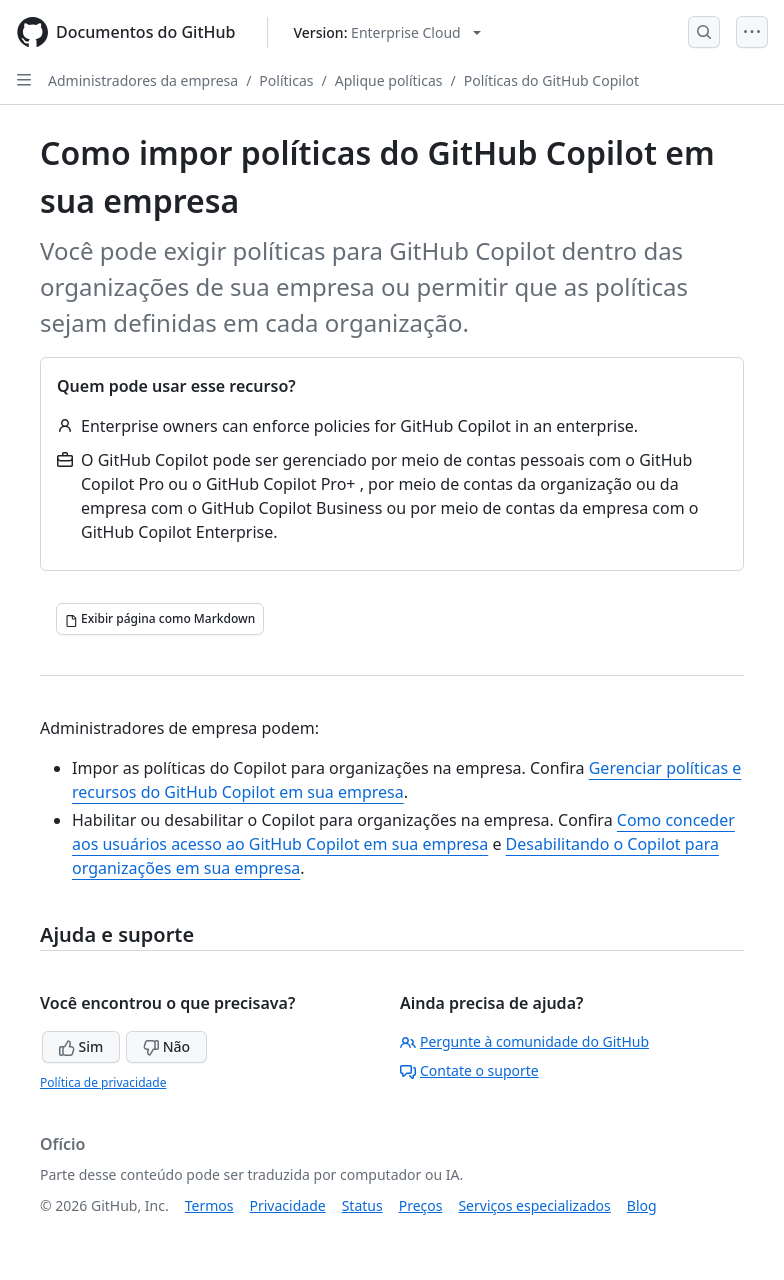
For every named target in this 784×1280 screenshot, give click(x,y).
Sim (81, 1046)
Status (362, 1205)
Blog (642, 1205)
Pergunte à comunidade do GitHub (524, 1041)
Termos (209, 1205)
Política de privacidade (103, 1082)
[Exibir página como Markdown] (160, 619)
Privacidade (288, 1205)
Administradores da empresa (143, 80)
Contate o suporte (469, 1070)
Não (166, 1046)
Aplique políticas (389, 80)
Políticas (286, 80)
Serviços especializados (534, 1205)
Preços (421, 1205)
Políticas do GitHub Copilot (551, 80)
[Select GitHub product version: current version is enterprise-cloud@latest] (386, 32)
